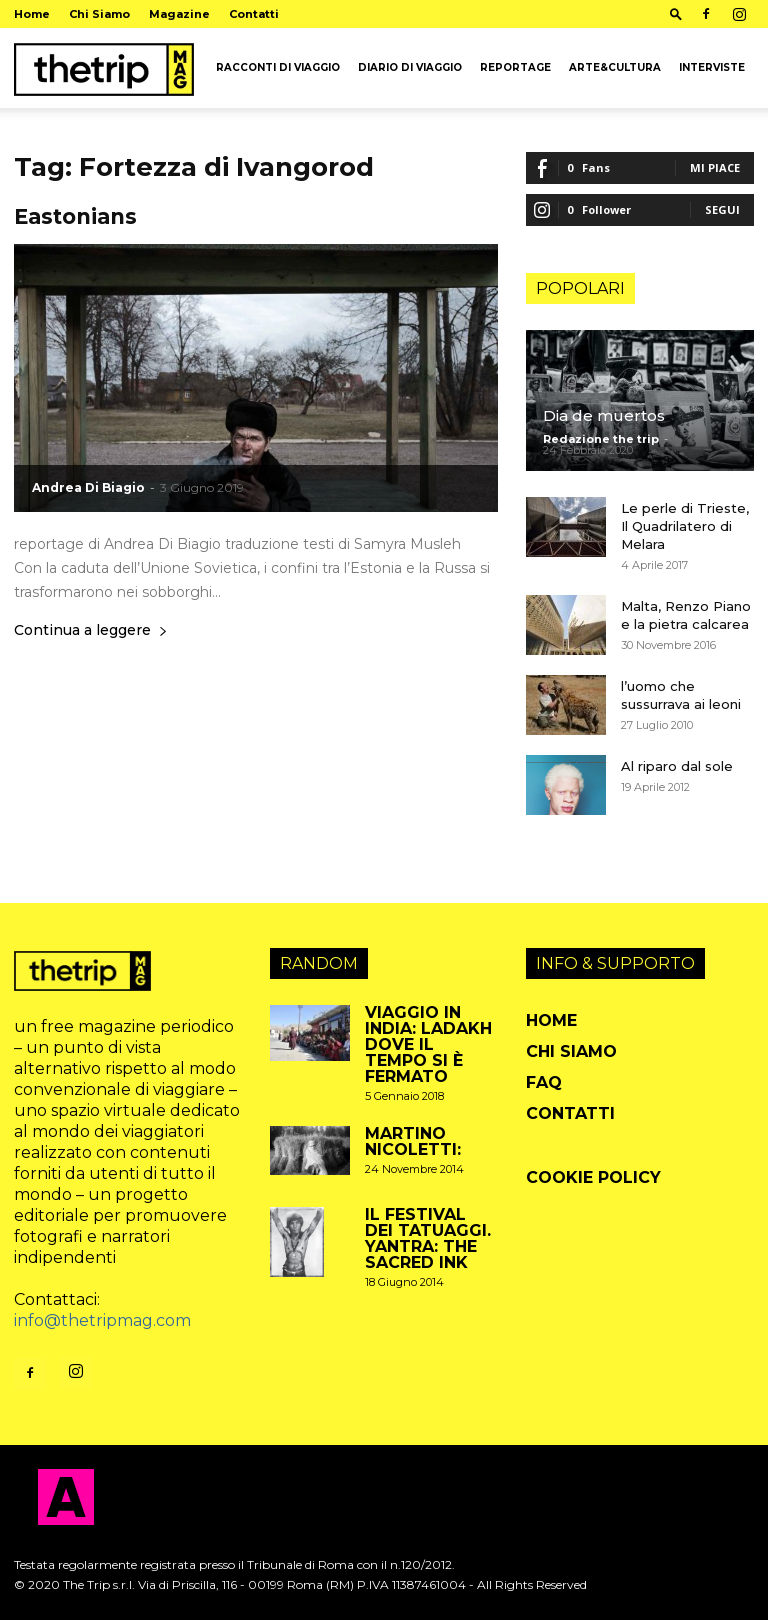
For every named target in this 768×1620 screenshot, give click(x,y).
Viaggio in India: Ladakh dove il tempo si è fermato (428, 1044)
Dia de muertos (604, 415)
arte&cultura (615, 67)
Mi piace (715, 167)
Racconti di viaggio (278, 67)
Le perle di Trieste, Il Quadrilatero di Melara (685, 526)
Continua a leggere (91, 631)
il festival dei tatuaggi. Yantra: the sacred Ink (428, 1238)
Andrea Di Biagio (88, 487)
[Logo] (104, 68)
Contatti (254, 14)
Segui (722, 209)
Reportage (515, 67)
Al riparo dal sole (677, 766)
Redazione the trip (601, 439)
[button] (676, 13)
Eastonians (75, 216)
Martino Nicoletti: (413, 1141)
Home (32, 14)
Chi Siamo (99, 14)
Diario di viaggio (410, 67)
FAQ (544, 1082)
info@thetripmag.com (102, 1320)
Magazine (179, 14)
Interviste (712, 67)
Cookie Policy (593, 1177)
